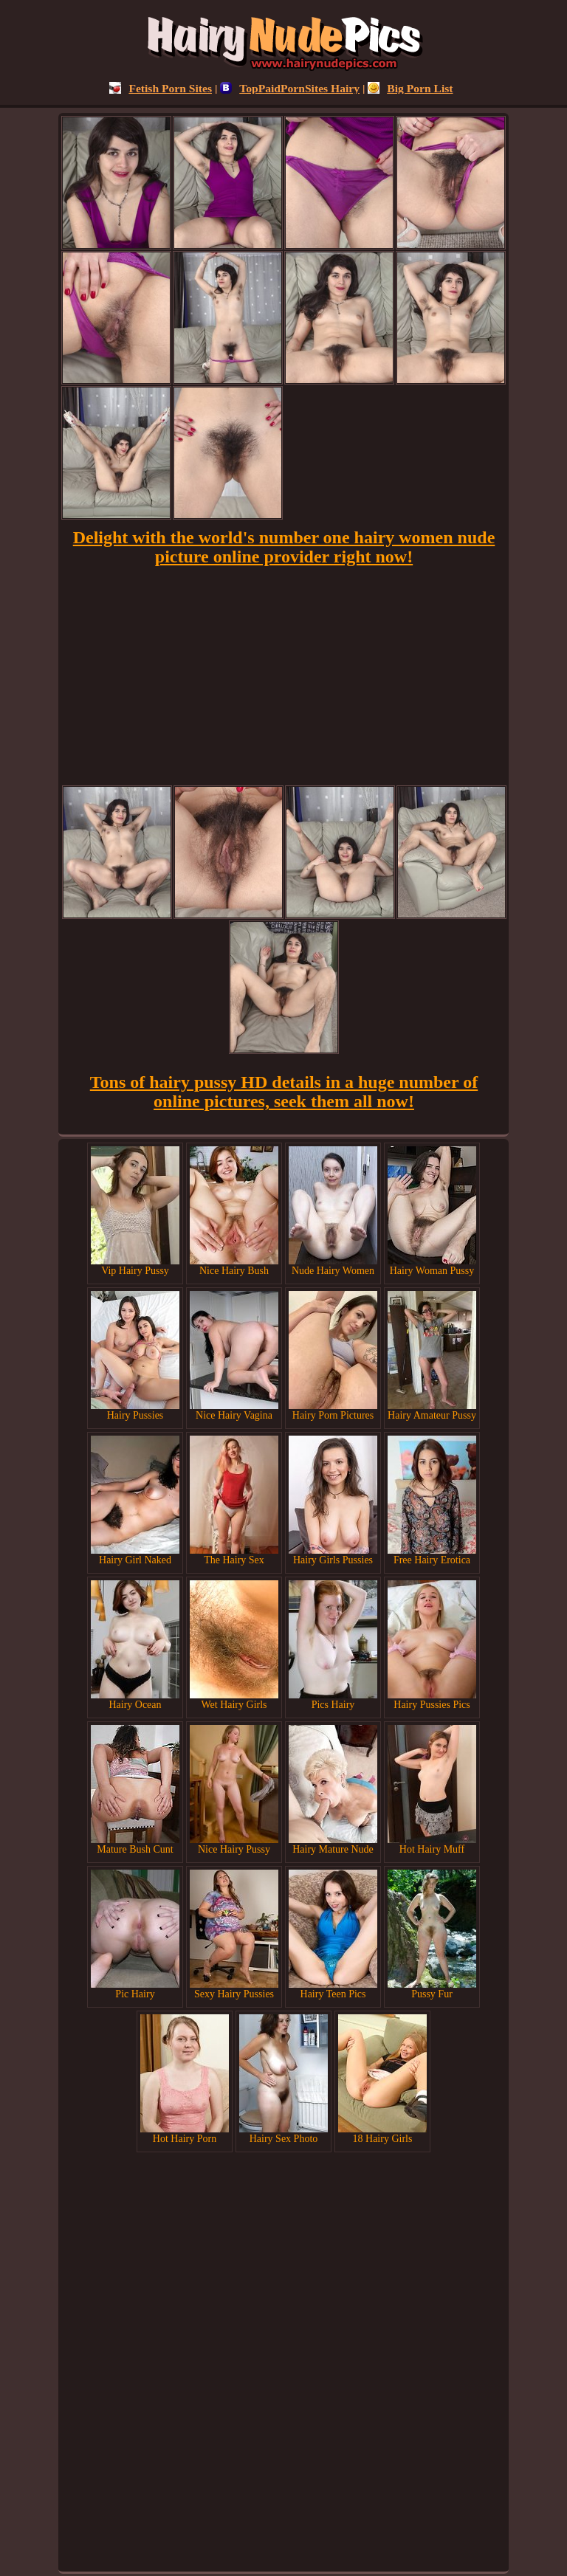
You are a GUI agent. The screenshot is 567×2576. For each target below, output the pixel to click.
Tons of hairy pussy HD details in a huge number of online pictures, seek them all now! (284, 1091)
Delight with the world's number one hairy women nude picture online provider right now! (284, 547)
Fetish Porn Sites (160, 88)
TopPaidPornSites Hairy (290, 88)
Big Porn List (410, 88)
